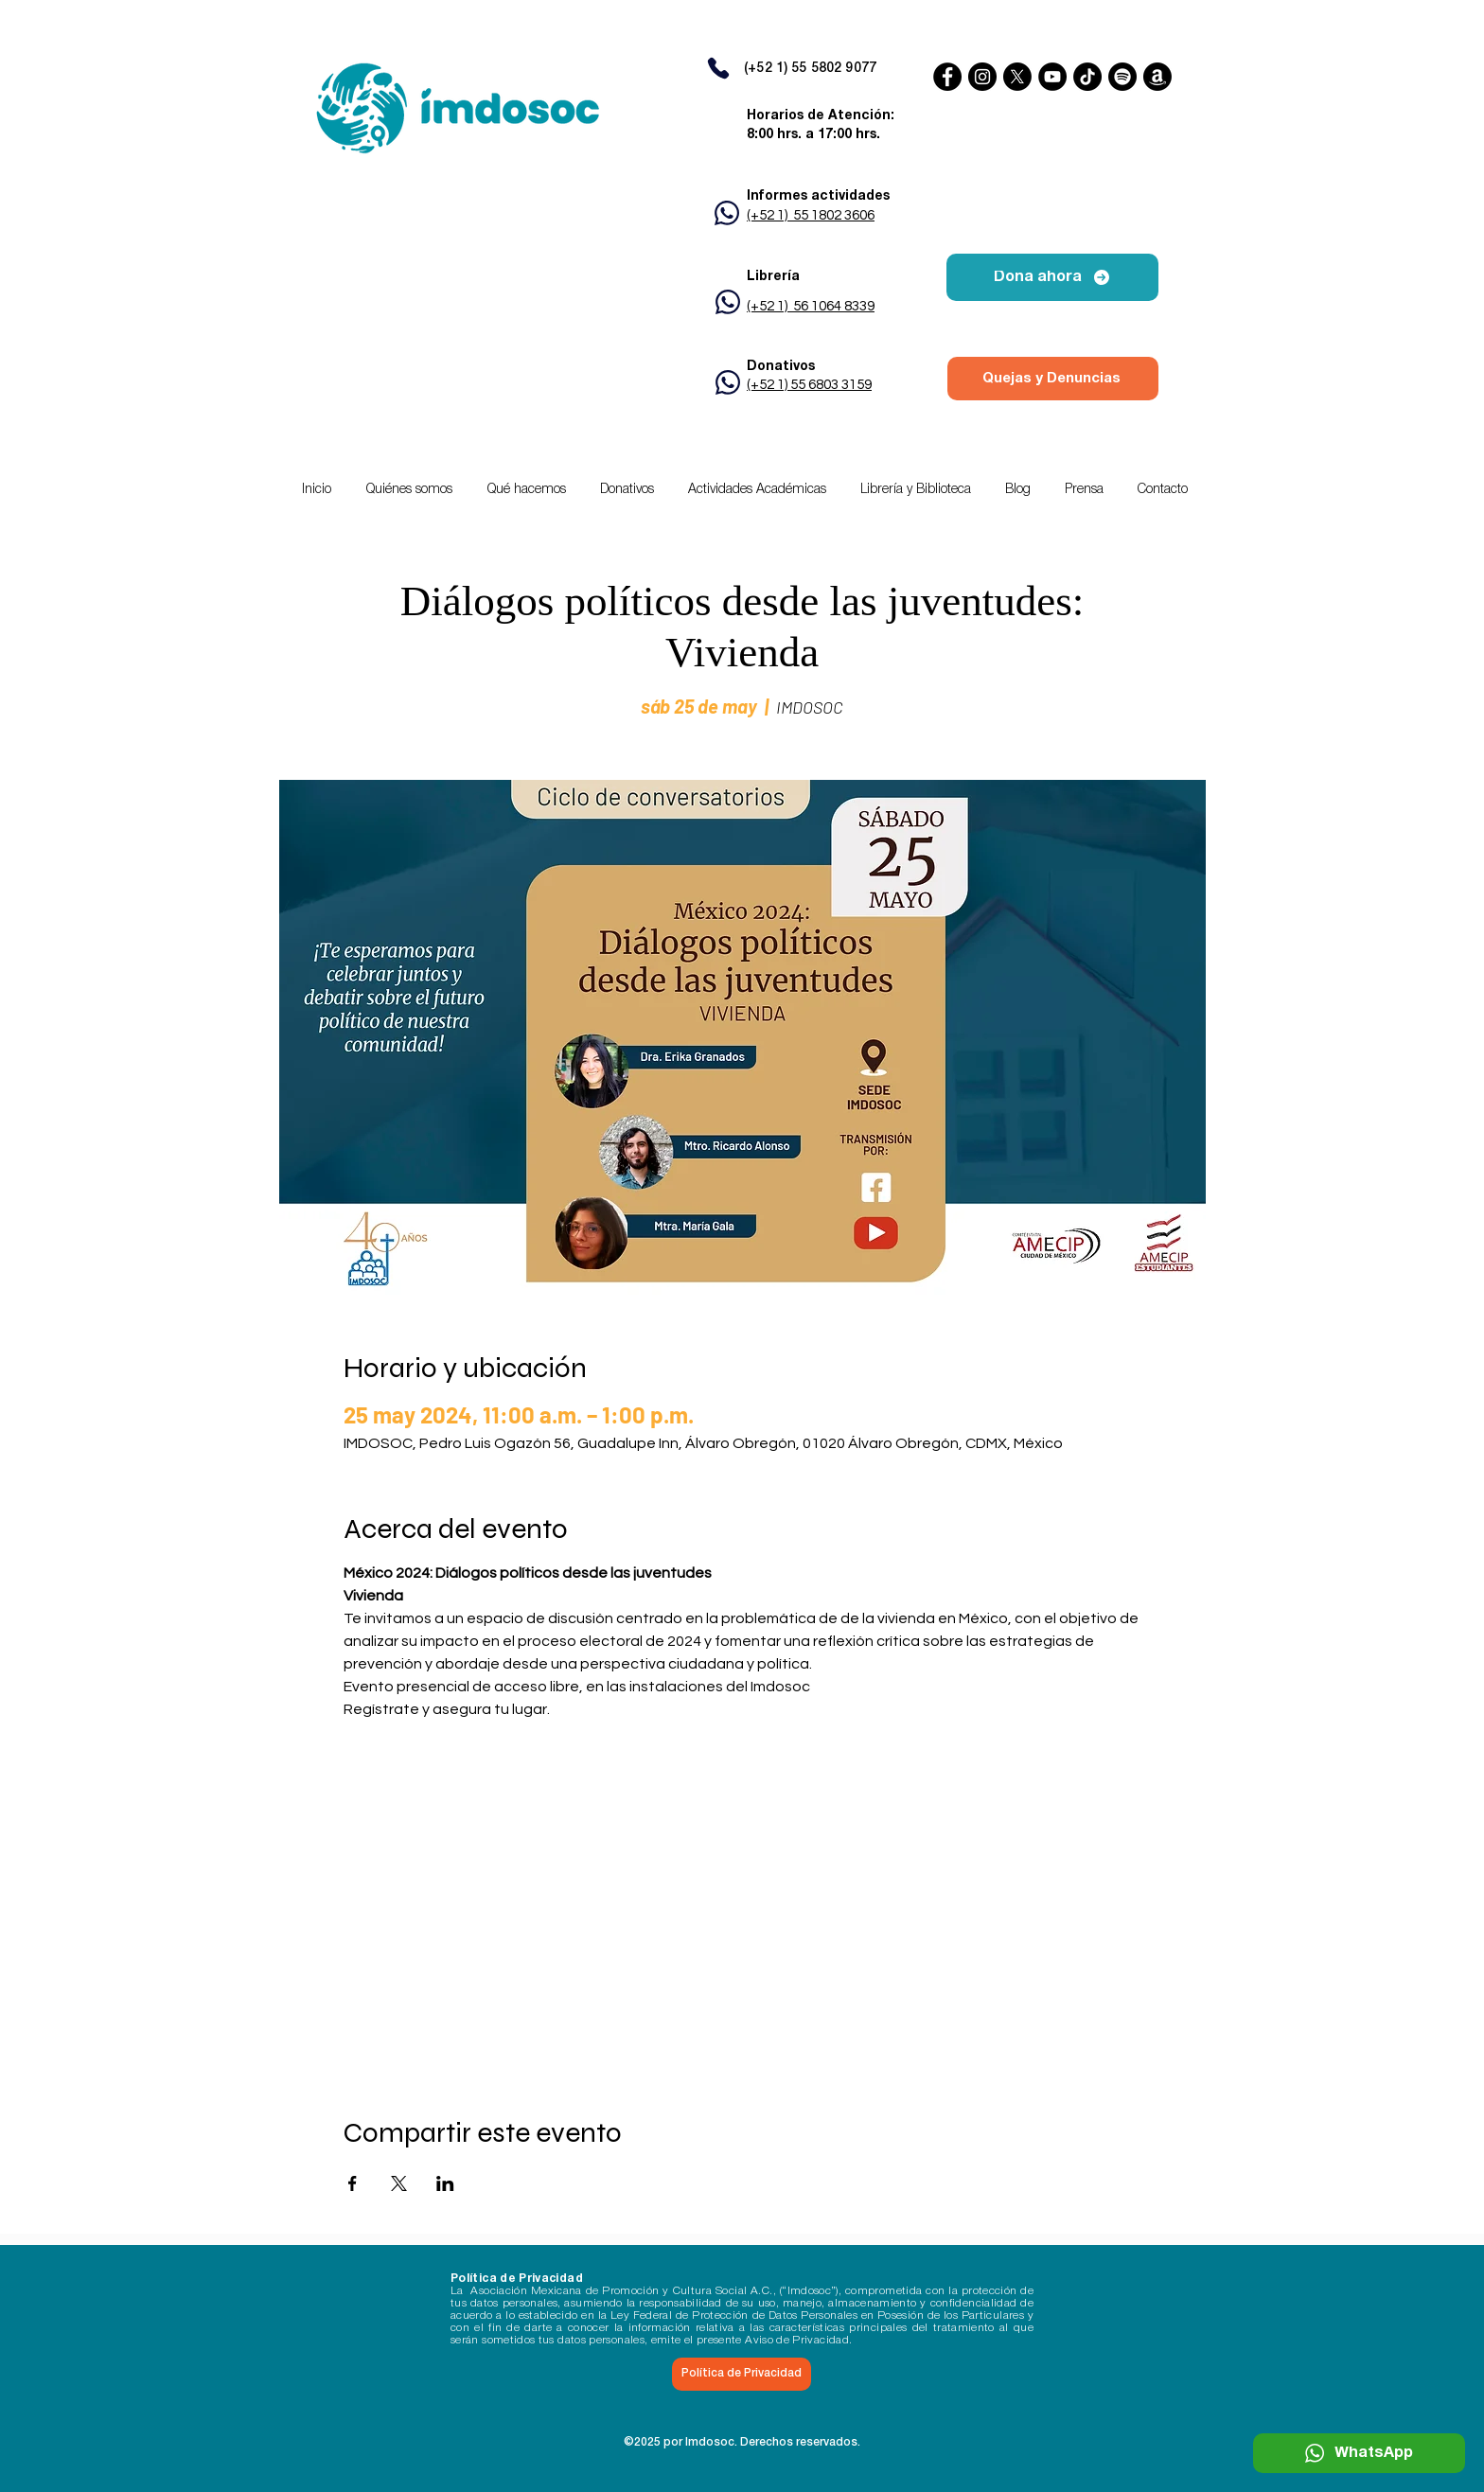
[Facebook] (947, 76)
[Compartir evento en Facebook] (353, 2183)
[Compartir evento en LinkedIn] (445, 2183)
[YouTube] (1052, 76)
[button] (757, 490)
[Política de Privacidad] (741, 2374)
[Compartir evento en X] (399, 2183)
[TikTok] (1087, 76)
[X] (1017, 76)
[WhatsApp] (1359, 2453)
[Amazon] (1157, 76)
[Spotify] (1122, 76)
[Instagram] (982, 76)
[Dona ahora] (1052, 277)
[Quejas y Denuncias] (1052, 378)
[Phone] (718, 68)
